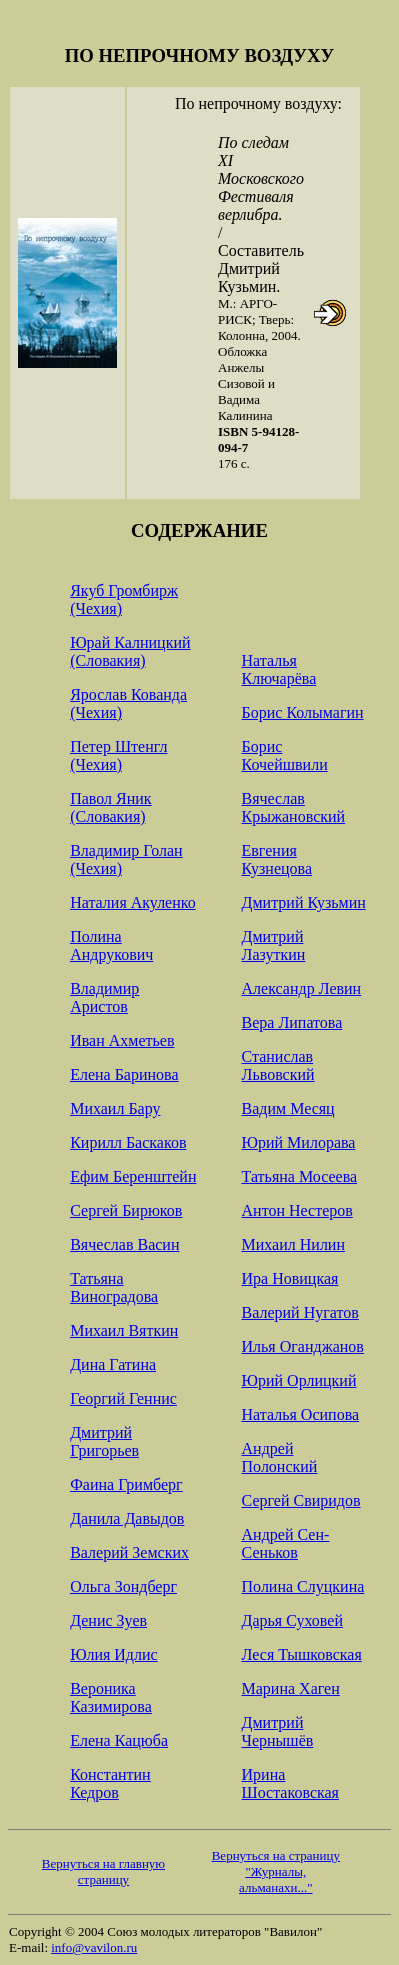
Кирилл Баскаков (128, 1142)
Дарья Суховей (292, 1620)
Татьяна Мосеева (300, 1176)
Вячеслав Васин (124, 1244)
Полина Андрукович (111, 945)
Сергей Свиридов (301, 1500)
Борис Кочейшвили (285, 755)
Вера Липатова (292, 1022)
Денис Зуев (108, 1620)
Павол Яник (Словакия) (110, 807)
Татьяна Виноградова (114, 1287)
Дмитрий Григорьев (104, 1441)
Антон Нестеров (297, 1210)
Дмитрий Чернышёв (278, 1731)
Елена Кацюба (119, 1740)
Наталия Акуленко (133, 902)
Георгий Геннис (123, 1398)
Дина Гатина (113, 1364)
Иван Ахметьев (122, 1040)
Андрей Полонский (280, 1457)
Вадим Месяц (288, 1108)
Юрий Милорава (299, 1142)
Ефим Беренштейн (133, 1176)
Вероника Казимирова (111, 1697)
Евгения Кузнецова (277, 859)
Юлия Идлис (113, 1654)
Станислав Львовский (278, 1065)
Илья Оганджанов (303, 1346)
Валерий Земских (129, 1552)
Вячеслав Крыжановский (294, 807)
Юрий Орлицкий (299, 1380)
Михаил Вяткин (124, 1330)
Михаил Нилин (293, 1244)
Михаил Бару (115, 1108)
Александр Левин (302, 988)
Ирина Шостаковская (290, 1783)
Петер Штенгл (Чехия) (118, 755)
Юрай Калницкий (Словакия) (130, 651)
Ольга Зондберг (123, 1586)
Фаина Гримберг (126, 1484)
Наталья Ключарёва (279, 669)
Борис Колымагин (303, 712)
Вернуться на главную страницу (103, 1871)
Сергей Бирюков (126, 1210)
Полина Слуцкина (303, 1586)
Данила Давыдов (127, 1518)
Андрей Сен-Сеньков (286, 1543)
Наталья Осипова (301, 1414)
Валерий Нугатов (300, 1312)
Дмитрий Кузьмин (304, 902)
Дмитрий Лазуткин (274, 945)
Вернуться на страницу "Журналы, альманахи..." (276, 1871)
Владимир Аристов (104, 997)
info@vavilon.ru (94, 1947)
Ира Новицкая (290, 1278)
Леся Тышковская (302, 1654)
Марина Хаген (291, 1688)
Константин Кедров (110, 1783)
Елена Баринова (124, 1074)
